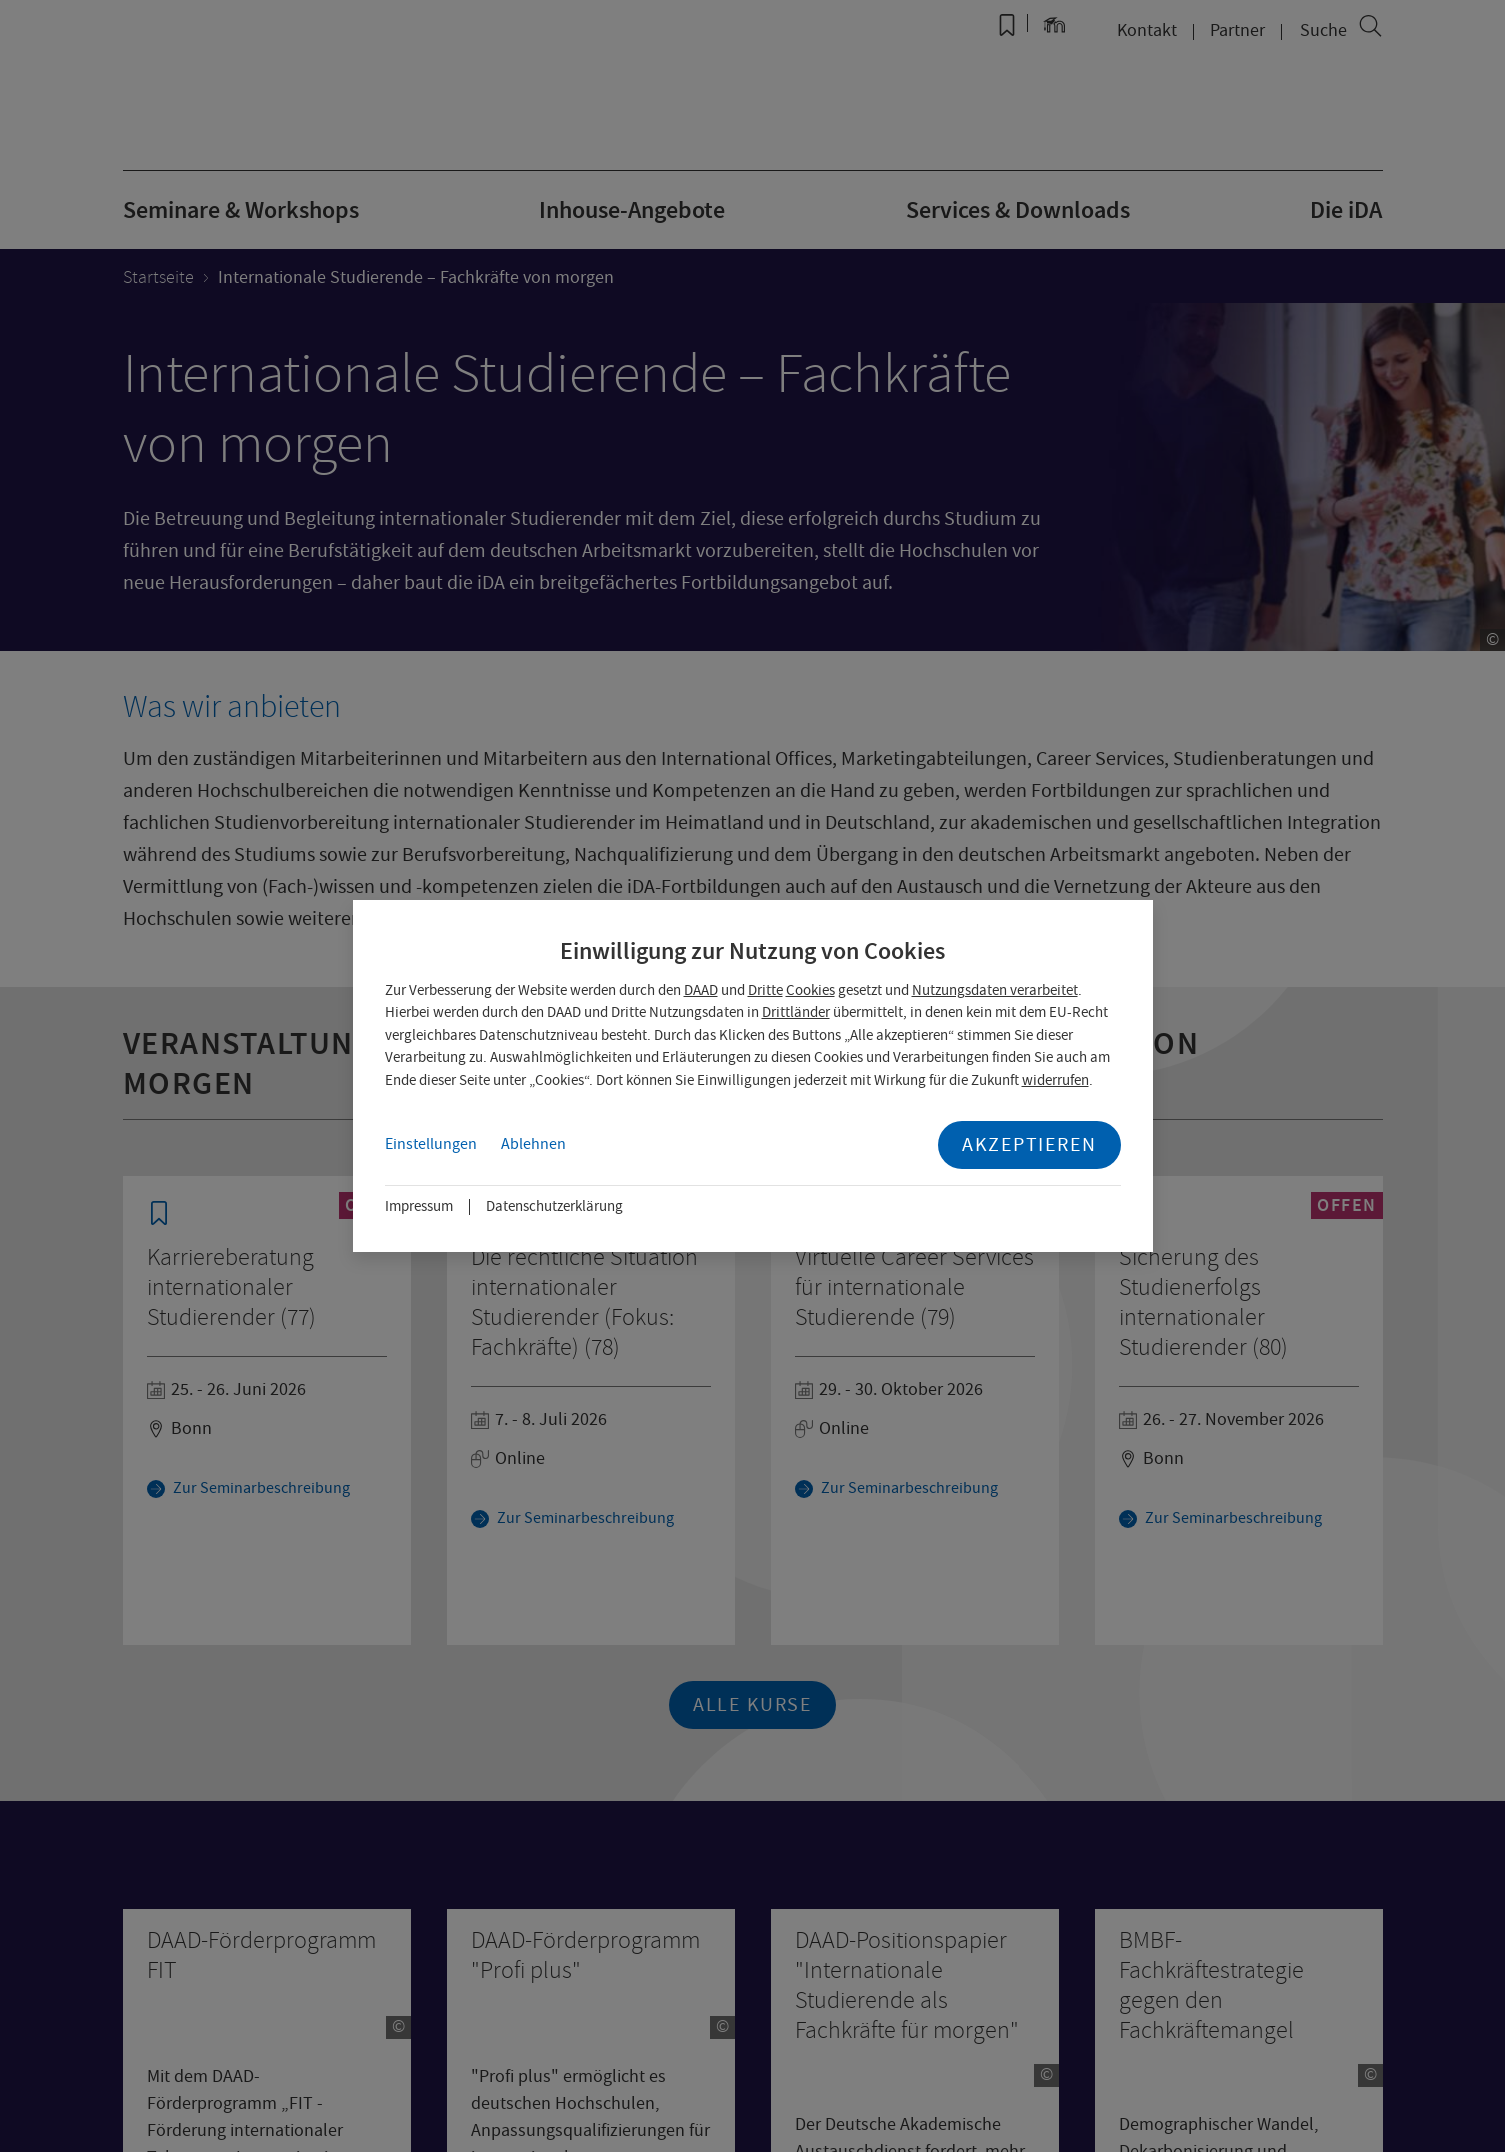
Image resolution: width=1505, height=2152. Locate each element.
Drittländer (796, 1012)
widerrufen (1055, 1080)
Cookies (810, 990)
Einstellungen (431, 1144)
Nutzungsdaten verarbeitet (995, 990)
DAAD (701, 990)
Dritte (765, 990)
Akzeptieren (1029, 1144)
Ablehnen (533, 1144)
